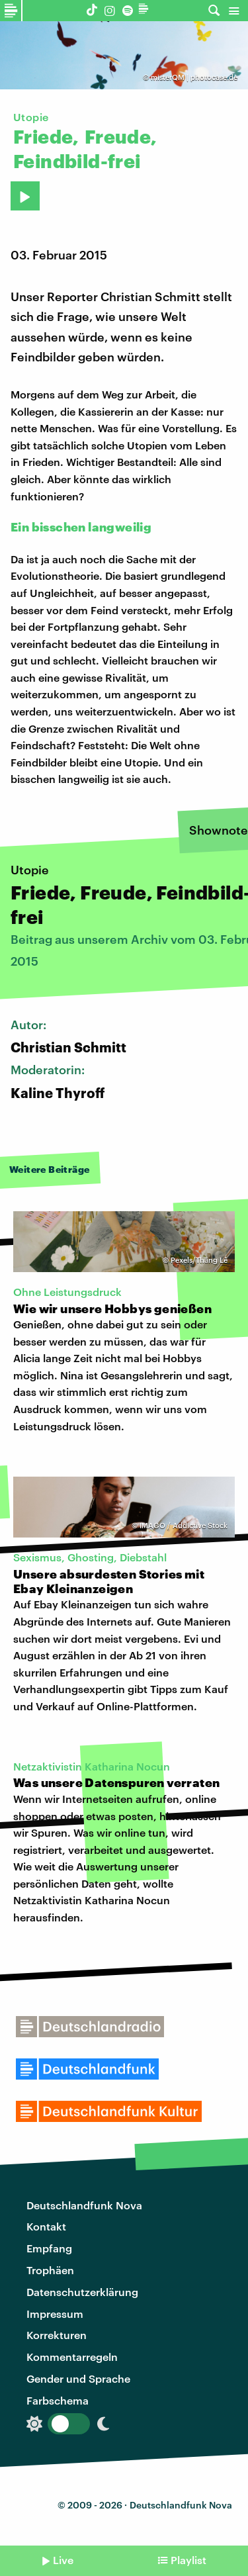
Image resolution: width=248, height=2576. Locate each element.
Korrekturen (56, 2334)
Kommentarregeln (72, 2356)
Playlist (188, 2559)
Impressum (54, 2313)
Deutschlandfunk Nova (84, 2205)
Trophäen (50, 2270)
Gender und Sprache (78, 2378)
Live (63, 2559)
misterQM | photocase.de (194, 77)
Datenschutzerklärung (82, 2291)
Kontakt (46, 2226)
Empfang (49, 2248)
